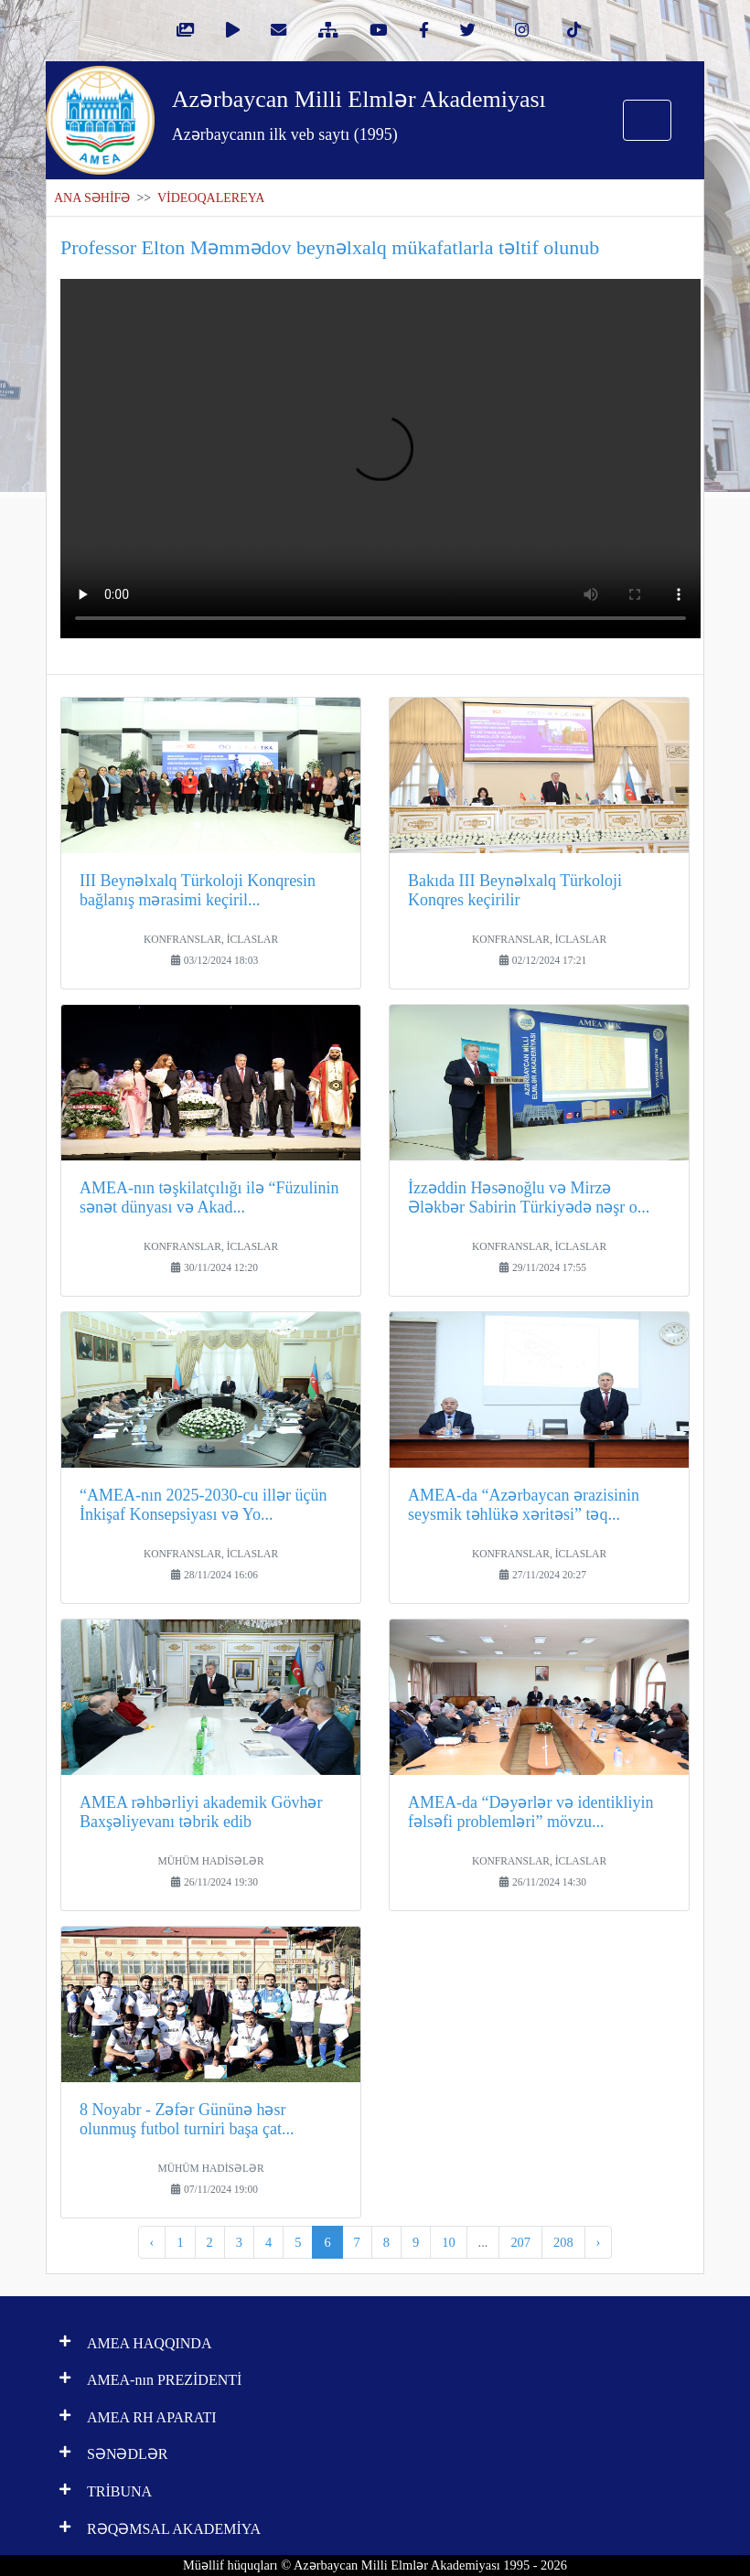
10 (448, 2242)
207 (520, 2242)
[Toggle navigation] (647, 120)
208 (563, 2242)
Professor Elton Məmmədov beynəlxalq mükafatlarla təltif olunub (329, 247)
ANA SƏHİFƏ (92, 198)
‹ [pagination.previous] (152, 2242)
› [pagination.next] (598, 2242)
